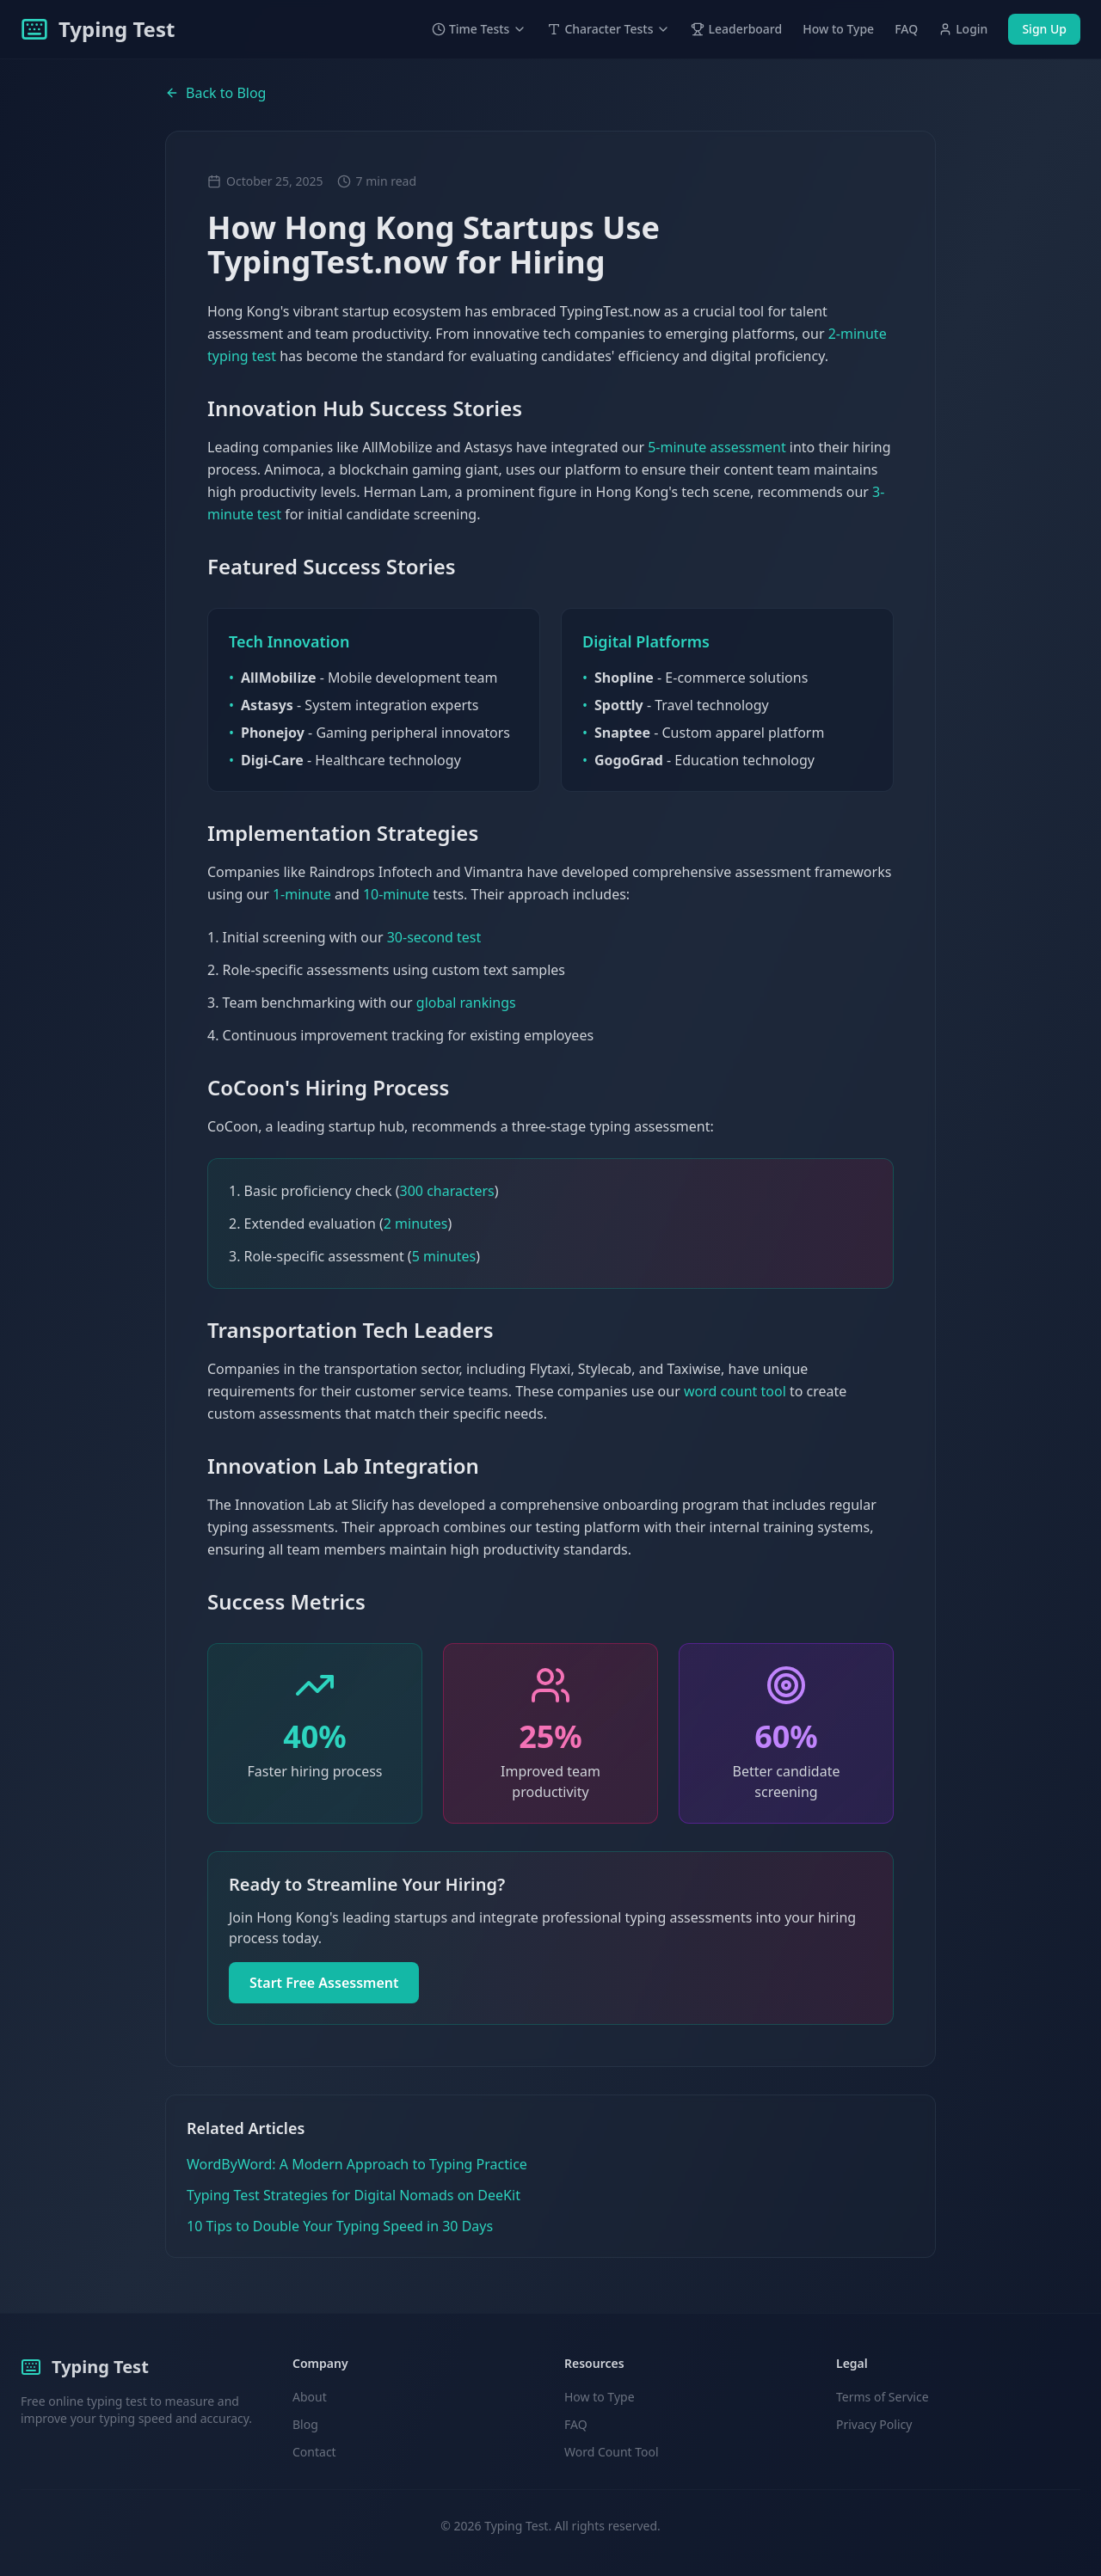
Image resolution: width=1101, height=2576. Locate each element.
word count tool (735, 1391)
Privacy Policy (874, 2424)
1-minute (302, 894)
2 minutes (416, 1223)
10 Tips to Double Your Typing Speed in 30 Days (340, 2226)
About (309, 2397)
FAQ (906, 29)
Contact (314, 2452)
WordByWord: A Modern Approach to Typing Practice (357, 2164)
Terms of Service (882, 2397)
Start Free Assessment (323, 1982)
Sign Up (1044, 29)
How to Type (838, 29)
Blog (305, 2424)
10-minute (396, 894)
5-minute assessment (716, 447)
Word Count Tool (611, 2452)
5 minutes (444, 1256)
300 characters (447, 1190)
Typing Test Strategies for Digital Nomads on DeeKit (353, 2195)
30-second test (434, 937)
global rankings (466, 1002)
